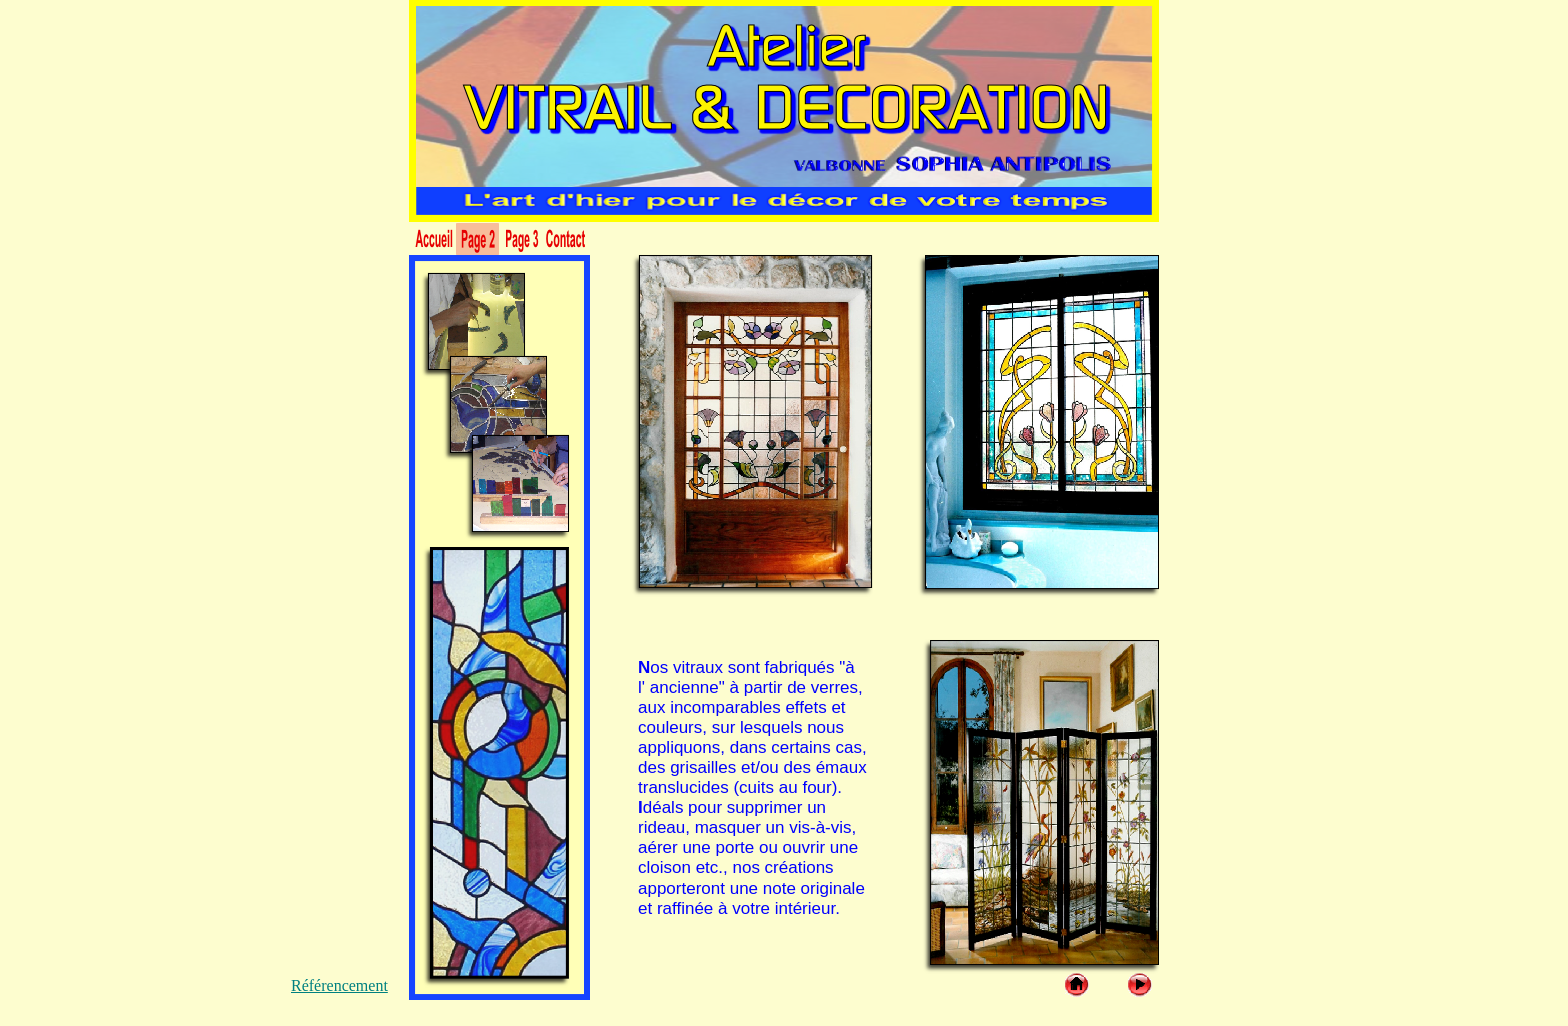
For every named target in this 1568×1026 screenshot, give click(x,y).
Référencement (339, 985)
